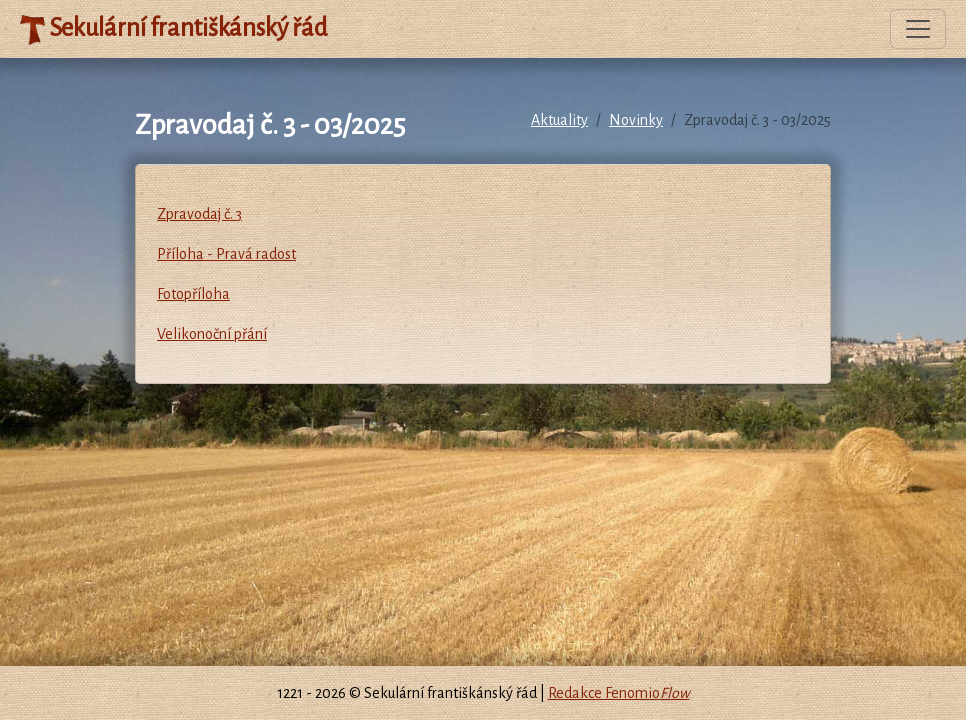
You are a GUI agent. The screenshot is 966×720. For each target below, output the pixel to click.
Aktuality (559, 120)
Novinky (636, 120)
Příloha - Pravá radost (226, 254)
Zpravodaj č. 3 (199, 214)
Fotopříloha (193, 294)
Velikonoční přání (212, 334)
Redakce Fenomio (619, 693)
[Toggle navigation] (918, 29)
